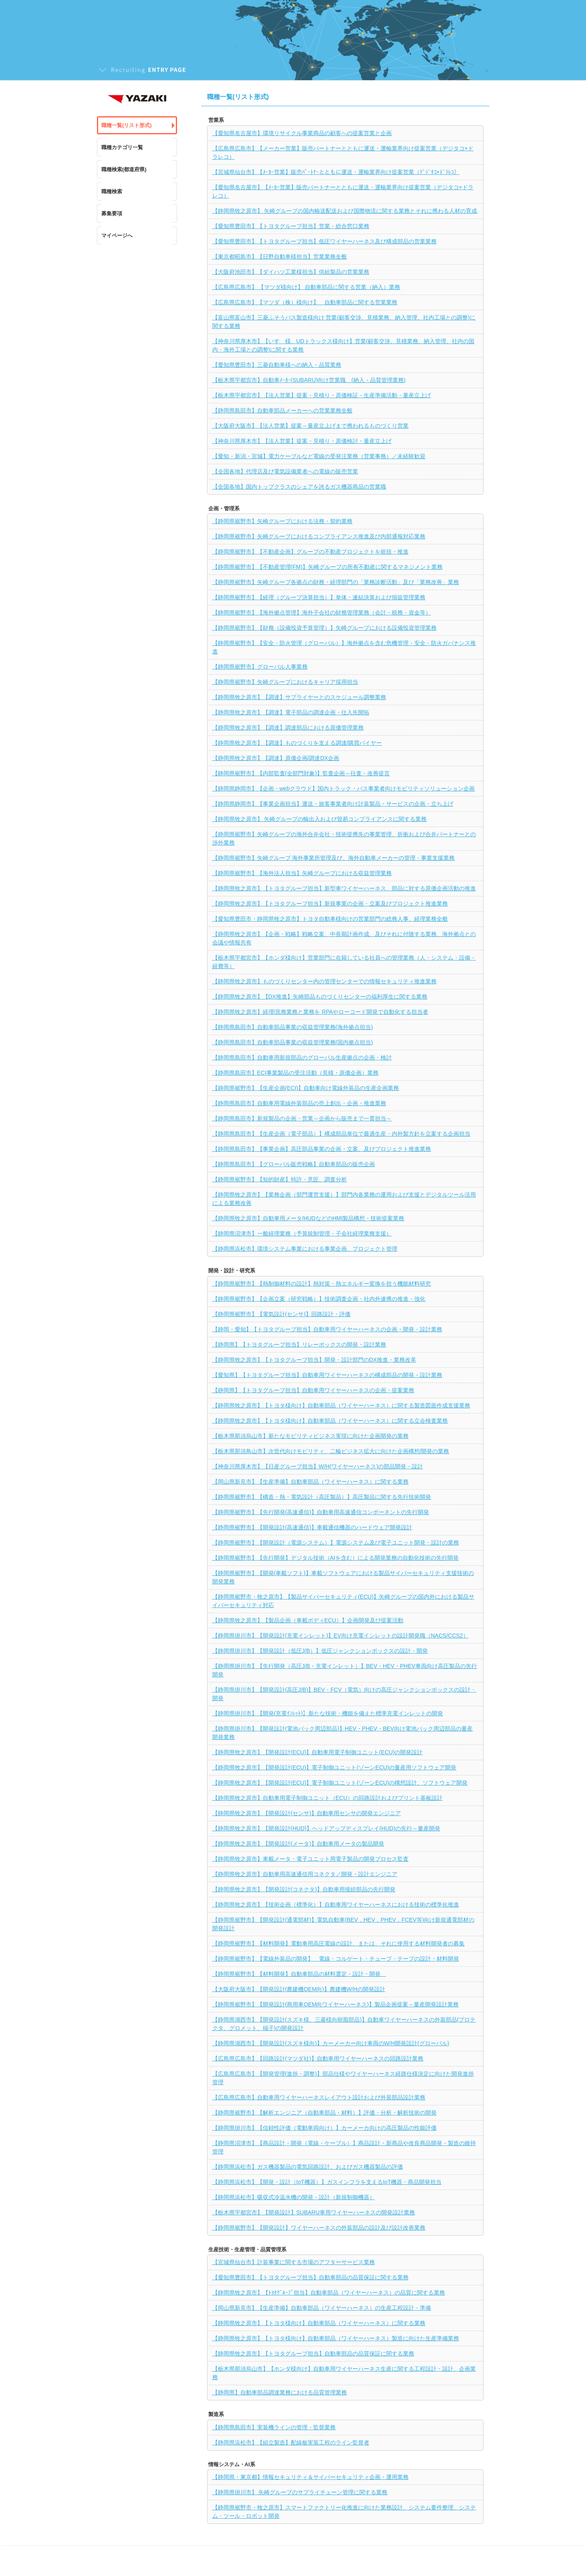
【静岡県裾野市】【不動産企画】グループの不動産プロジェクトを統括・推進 (310, 551)
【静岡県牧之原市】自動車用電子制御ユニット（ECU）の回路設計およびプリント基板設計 (327, 1798)
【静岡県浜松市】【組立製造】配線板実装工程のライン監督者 (290, 2442)
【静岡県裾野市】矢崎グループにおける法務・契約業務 (282, 521)
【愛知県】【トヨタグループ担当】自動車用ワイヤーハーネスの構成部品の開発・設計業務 (327, 1375)
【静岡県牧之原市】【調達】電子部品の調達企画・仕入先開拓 (290, 712)
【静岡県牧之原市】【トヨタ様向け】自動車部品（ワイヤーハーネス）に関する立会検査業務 (330, 1420)
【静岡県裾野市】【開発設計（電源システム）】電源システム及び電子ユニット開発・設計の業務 (335, 1542)
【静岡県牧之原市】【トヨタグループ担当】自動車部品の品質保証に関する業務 (313, 2353)
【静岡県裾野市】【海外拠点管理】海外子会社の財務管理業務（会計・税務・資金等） (321, 612)
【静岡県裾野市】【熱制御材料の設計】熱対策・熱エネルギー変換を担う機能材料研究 (321, 1283)
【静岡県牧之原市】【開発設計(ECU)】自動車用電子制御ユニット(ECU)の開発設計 (317, 1752)
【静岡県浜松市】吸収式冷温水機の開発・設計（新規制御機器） (293, 2197)
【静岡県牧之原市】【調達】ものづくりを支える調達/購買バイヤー (297, 743)
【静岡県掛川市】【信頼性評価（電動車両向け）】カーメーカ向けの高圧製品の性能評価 (324, 2128)
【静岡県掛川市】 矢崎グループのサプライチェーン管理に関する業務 (300, 2492)
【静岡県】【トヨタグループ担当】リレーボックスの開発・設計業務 (299, 1344)
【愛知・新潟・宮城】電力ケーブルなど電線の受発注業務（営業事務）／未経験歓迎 (318, 456)
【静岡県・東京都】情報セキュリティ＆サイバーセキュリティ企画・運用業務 (310, 2477)
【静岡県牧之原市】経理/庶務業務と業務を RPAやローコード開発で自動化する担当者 (320, 1012)
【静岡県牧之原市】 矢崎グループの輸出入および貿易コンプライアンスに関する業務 (319, 819)
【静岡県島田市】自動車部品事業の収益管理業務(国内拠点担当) (292, 1042)
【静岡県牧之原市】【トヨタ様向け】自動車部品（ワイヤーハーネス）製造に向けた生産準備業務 (335, 2338)
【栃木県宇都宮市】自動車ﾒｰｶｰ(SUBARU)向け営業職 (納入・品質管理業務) (309, 380)
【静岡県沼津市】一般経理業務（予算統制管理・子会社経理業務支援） (302, 1233)
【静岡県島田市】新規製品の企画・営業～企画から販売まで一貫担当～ (302, 1118)
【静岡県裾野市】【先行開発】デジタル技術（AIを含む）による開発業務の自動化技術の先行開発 (335, 1558)
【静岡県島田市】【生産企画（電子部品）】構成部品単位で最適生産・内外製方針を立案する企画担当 (341, 1133)
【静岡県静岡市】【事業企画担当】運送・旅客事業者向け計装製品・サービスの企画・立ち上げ (332, 804)
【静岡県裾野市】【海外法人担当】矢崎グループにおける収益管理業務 (302, 873)
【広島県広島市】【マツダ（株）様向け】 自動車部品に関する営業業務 (304, 302)
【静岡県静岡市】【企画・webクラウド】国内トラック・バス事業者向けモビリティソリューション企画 (343, 788)
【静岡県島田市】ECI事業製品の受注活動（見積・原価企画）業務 (295, 1073)
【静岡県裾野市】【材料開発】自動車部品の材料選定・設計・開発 (299, 1974)
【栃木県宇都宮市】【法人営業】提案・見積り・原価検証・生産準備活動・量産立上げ (321, 395)
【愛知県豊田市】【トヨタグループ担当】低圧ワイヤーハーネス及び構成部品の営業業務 (324, 241)
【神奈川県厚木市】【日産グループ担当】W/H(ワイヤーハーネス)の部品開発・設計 (317, 1466)
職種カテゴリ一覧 (122, 147)
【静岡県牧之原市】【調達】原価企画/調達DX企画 (275, 758)
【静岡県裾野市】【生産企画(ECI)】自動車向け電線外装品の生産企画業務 (305, 1088)
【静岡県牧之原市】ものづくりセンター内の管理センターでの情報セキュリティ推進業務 (324, 981)
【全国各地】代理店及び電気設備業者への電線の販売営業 (285, 471)
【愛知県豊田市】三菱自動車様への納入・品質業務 (276, 365)
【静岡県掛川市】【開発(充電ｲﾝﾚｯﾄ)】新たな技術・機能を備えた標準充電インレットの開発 (327, 1713)
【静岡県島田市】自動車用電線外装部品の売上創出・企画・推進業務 (299, 1103)
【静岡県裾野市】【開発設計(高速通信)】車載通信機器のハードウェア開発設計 (312, 1527)
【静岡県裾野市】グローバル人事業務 (260, 666)
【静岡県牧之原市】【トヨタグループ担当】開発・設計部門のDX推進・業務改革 (314, 1360)
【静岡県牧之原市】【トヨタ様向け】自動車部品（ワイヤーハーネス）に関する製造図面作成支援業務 (341, 1405)
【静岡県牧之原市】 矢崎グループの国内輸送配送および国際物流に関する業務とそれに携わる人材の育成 (344, 211)
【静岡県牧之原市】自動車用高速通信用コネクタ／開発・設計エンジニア (304, 1874)
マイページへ (117, 236)
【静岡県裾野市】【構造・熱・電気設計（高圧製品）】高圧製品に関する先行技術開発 (321, 1497)
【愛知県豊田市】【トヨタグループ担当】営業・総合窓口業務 (290, 226)
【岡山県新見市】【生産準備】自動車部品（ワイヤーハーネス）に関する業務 (310, 1481)
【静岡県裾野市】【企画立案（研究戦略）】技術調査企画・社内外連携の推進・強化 (318, 1299)
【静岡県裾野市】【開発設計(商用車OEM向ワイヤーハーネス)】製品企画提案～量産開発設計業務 (335, 2004)
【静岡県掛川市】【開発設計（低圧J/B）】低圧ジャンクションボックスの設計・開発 (320, 1651)
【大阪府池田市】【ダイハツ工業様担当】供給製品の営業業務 (290, 272)
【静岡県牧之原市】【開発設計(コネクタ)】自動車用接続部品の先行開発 (303, 1889)
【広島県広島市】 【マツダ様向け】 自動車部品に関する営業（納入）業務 (306, 287)
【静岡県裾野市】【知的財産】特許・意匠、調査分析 (279, 1179)
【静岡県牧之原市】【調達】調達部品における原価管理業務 (288, 727)
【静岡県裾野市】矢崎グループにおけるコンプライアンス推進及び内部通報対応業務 (318, 536)
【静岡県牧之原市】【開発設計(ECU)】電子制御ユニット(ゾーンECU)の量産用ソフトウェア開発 (334, 1767)
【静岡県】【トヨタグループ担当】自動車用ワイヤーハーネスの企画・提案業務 (313, 1390)
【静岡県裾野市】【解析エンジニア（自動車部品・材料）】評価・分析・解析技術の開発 (324, 2112)
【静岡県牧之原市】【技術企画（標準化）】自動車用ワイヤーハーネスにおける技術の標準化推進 (335, 1904)
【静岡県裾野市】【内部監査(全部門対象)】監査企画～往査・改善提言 (301, 773)
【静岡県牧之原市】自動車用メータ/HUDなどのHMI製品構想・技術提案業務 (308, 1218)
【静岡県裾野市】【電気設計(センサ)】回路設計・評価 (281, 1314)
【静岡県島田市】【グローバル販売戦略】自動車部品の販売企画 (293, 1164)
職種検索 (111, 191)
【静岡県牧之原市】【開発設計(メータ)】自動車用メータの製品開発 (298, 1843)
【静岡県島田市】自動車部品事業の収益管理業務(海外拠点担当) (292, 1027)
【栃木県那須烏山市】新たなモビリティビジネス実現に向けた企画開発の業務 (310, 1436)
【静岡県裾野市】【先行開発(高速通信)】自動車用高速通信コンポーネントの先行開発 (320, 1512)
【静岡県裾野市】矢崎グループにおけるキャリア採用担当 (285, 682)
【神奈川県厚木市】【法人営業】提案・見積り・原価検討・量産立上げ (302, 441)
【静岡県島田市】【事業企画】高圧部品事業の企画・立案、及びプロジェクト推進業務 (321, 1149)
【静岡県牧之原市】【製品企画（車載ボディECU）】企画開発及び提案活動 (308, 1620)
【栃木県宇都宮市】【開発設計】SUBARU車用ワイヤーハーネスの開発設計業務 (313, 2212)
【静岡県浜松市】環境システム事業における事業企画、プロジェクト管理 (304, 1249)
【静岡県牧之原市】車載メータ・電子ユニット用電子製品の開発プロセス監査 (310, 1859)
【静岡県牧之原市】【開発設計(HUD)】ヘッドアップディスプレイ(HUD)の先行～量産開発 (326, 1828)
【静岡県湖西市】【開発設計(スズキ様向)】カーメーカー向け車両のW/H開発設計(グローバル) (330, 2043)
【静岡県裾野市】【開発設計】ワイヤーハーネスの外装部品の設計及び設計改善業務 (318, 2227)
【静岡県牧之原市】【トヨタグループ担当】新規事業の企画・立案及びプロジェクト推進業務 (330, 903)
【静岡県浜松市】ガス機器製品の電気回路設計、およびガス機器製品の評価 (307, 2167)
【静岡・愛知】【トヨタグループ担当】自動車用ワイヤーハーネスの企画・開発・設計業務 (327, 1329)
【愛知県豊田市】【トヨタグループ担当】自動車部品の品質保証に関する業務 (310, 2277)
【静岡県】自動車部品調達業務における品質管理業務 (279, 2392)
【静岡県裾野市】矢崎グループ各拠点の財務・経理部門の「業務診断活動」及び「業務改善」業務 (335, 582)
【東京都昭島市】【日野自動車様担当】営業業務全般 (279, 256)
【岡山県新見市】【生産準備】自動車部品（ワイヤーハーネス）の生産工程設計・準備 (321, 2308)
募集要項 (111, 213)
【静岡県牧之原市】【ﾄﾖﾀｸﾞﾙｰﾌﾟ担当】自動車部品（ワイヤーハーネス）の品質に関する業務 (328, 2292)
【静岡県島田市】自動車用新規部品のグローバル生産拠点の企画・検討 (302, 1057)
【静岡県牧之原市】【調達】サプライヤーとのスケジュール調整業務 (299, 697)
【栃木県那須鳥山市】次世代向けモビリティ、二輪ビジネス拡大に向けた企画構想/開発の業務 (330, 1451)
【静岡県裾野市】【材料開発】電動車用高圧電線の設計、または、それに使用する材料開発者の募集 (338, 1943)
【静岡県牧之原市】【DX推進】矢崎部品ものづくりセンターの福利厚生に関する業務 (319, 996)
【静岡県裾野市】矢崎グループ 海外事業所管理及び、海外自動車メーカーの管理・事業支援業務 (333, 858)
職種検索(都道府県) (124, 169)
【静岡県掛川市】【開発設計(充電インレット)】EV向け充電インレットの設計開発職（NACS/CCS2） (340, 1635)
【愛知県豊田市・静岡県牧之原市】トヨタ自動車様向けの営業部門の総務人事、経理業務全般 (330, 919)
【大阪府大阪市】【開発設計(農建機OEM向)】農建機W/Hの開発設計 (298, 1989)
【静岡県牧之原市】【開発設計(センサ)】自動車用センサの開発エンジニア (306, 1813)
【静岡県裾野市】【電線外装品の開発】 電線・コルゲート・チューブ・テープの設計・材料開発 (335, 1958)
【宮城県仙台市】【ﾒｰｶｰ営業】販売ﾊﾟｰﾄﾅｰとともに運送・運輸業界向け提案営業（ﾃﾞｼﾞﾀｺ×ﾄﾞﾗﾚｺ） (335, 172)
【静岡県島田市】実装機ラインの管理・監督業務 (274, 2427)
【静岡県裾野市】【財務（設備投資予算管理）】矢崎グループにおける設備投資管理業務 (324, 628)
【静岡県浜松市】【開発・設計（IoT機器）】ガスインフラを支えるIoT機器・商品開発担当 (326, 2182)
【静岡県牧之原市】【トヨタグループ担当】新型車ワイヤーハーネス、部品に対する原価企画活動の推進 (344, 888)
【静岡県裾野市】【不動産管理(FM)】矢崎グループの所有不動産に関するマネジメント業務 (327, 567)
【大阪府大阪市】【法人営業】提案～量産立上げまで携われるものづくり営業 (310, 426)
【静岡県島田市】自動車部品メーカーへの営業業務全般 (282, 410)
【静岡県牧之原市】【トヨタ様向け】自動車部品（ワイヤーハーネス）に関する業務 (318, 2323)
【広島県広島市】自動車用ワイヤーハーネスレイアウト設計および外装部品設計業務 (318, 2097)
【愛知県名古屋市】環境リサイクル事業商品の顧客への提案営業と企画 (302, 133)
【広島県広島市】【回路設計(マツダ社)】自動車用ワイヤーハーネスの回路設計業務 (317, 2058)
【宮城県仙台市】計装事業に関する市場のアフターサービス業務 (293, 2262)
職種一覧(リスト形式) (126, 125)
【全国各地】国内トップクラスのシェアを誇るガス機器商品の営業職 (299, 486)
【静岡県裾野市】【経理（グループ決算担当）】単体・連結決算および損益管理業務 (318, 597)
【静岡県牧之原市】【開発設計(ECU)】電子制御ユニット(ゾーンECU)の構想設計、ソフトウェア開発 (340, 1782)
